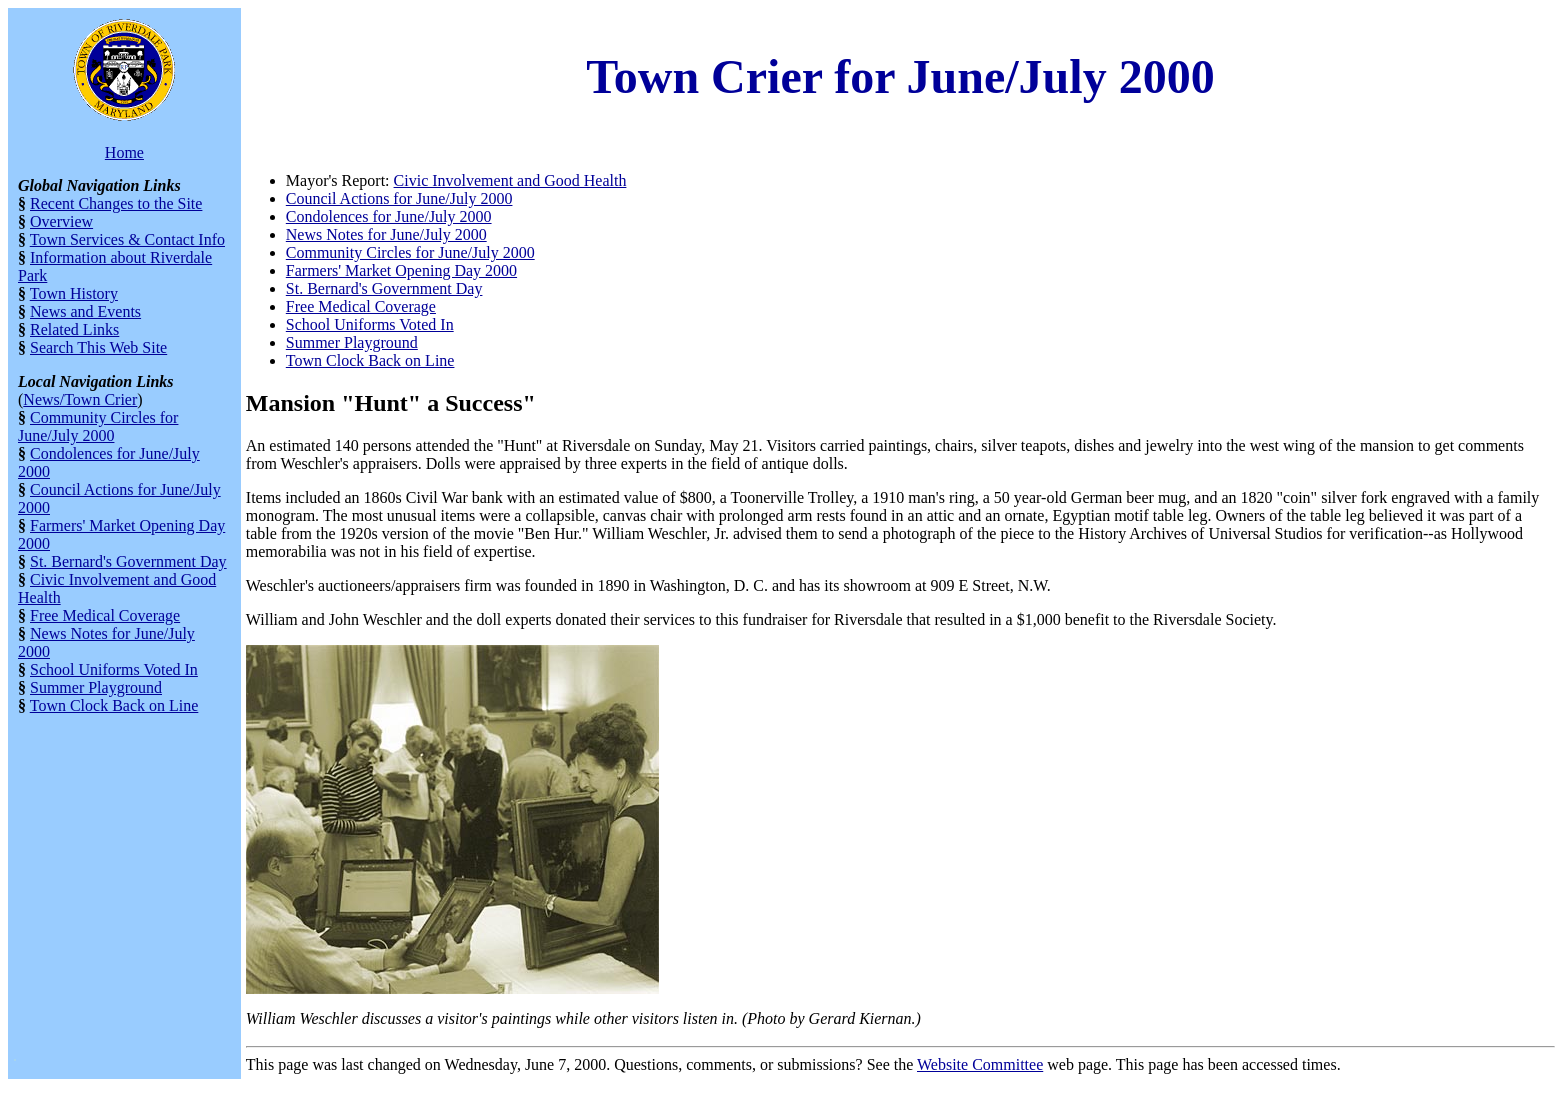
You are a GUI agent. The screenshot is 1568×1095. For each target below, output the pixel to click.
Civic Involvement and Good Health (510, 180)
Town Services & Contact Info (127, 239)
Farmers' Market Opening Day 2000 (401, 270)
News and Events (85, 311)
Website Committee (980, 1064)
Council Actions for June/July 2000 (399, 198)
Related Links (74, 329)
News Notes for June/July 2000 (386, 234)
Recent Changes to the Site (116, 203)
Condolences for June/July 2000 (389, 216)
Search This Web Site (98, 347)
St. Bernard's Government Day (128, 561)
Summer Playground (96, 687)
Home (124, 152)
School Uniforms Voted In (114, 669)
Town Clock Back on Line (114, 705)
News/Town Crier (80, 399)
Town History (74, 293)
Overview (61, 221)
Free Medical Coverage (105, 615)
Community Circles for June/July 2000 (98, 426)
